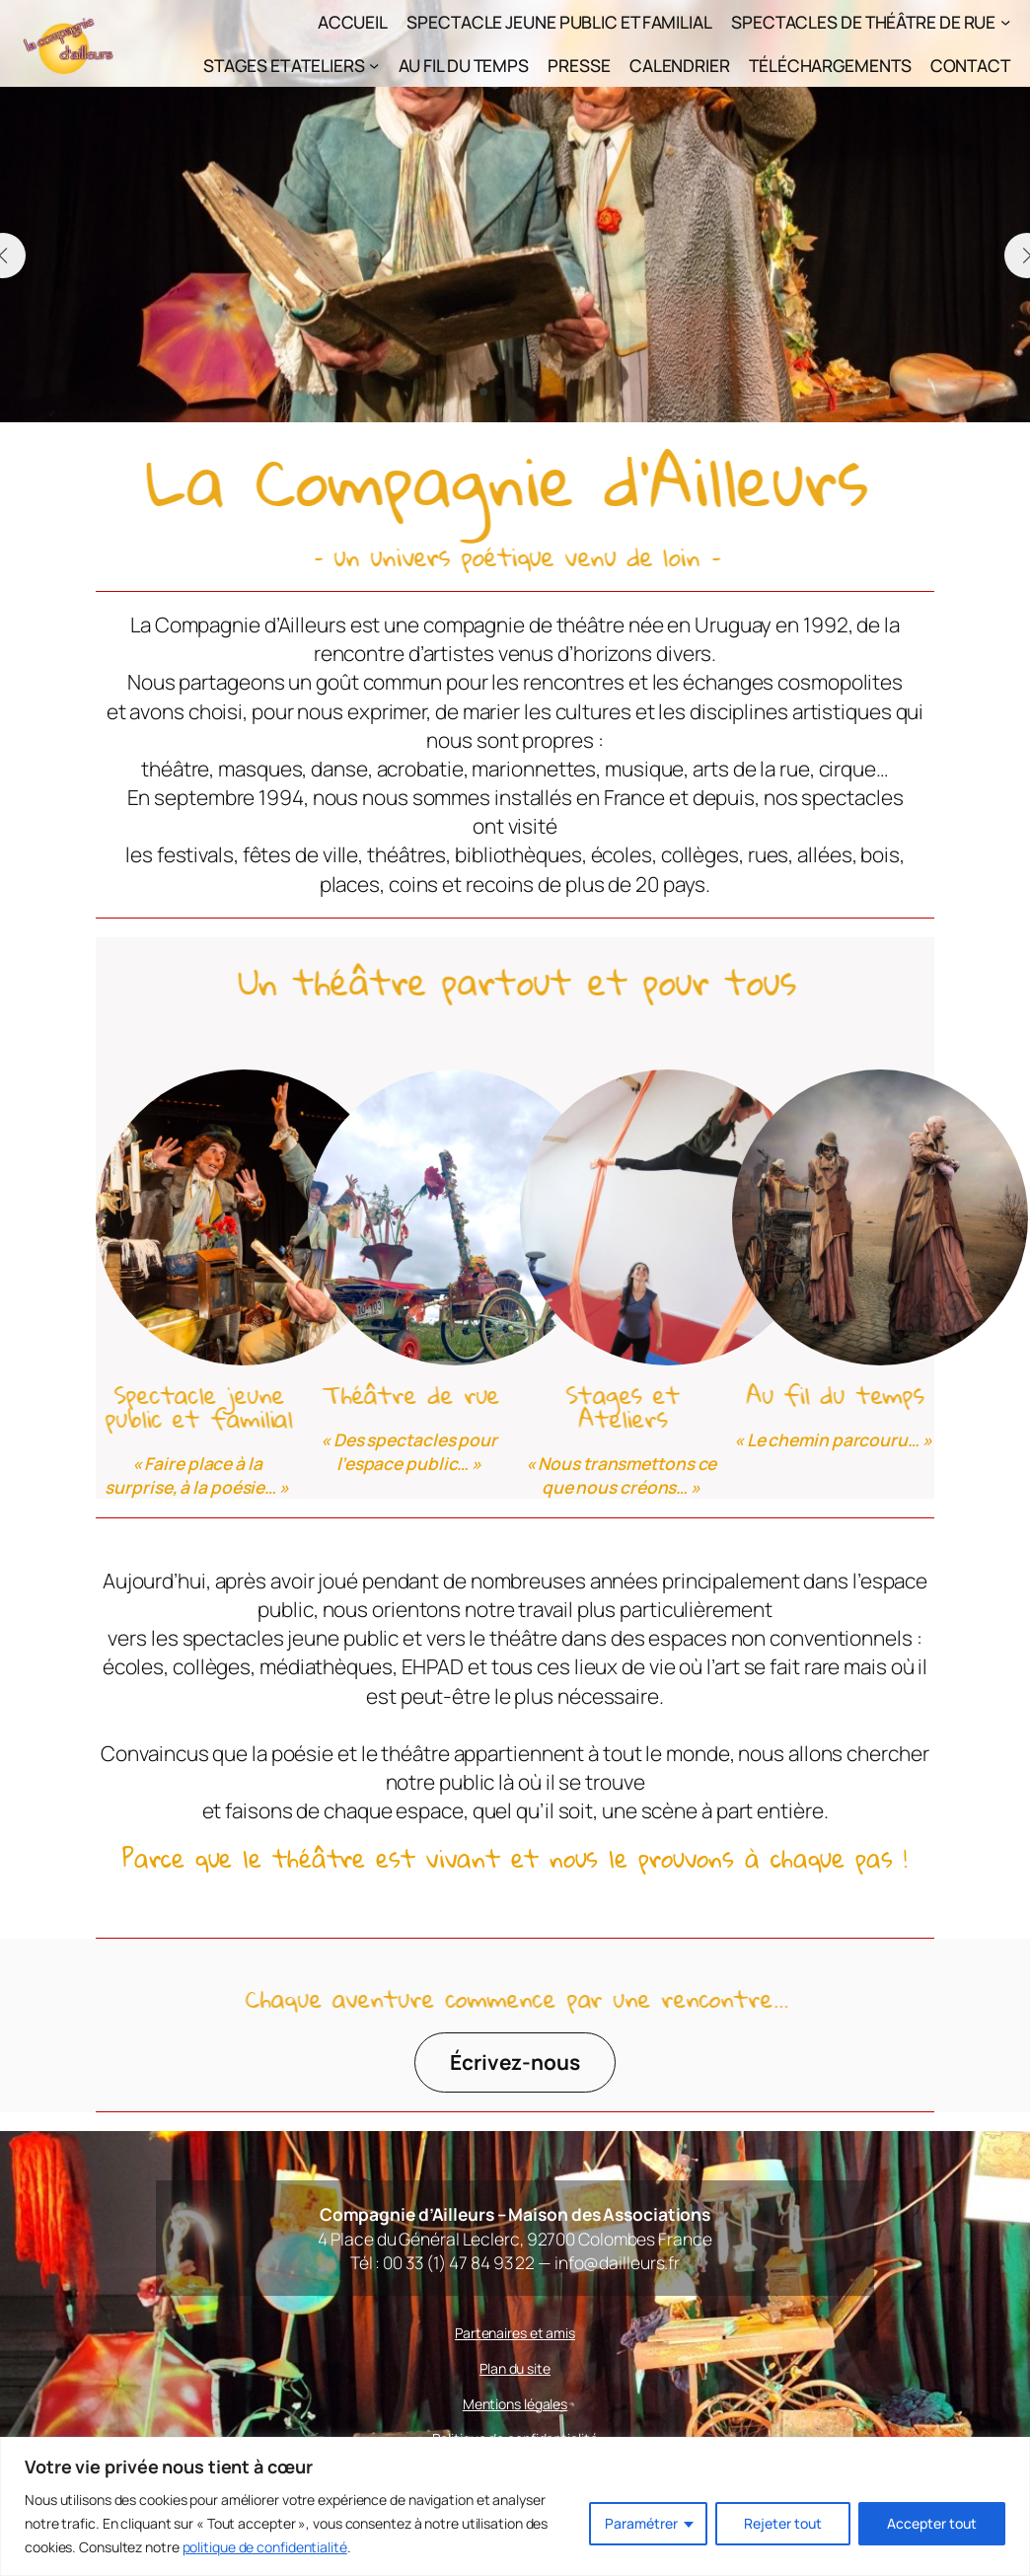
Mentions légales (515, 2403)
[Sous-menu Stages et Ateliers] (374, 65)
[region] (515, 2506)
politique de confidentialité (265, 2547)
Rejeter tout (783, 2523)
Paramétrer (641, 2523)
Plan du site (515, 2368)
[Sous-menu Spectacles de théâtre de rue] (1005, 22)
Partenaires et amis (515, 2332)
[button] (483, 392)
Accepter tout (932, 2523)
